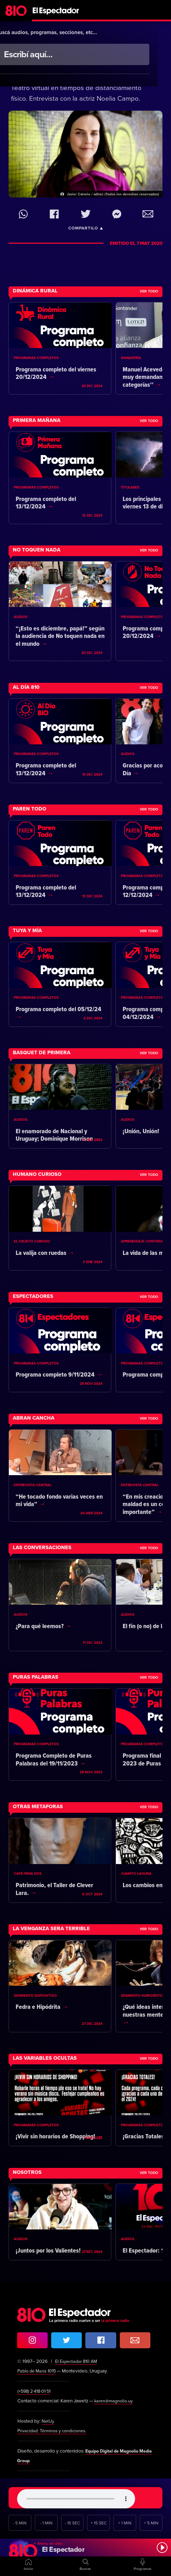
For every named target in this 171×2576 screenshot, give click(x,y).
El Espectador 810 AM (78, 2361)
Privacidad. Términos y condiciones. (54, 2431)
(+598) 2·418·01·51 (35, 2391)
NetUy (48, 2421)
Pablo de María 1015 (38, 2371)
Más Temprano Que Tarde (46, 39)
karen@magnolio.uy (114, 2401)
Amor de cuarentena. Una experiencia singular (77, 65)
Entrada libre (99, 39)
